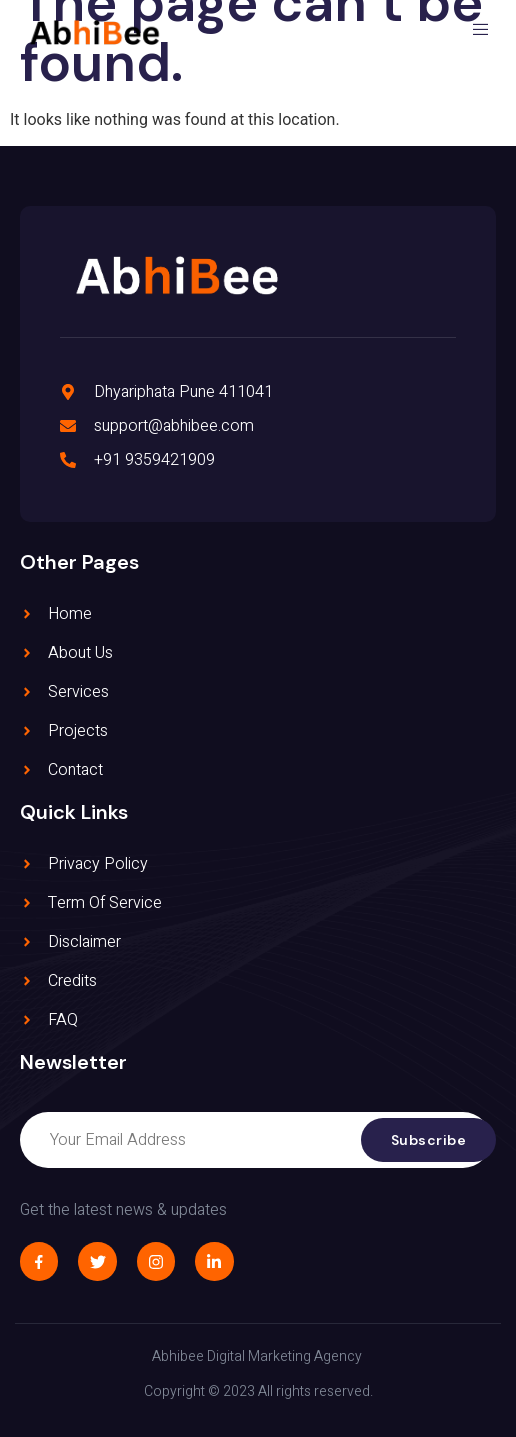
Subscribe (429, 1140)
